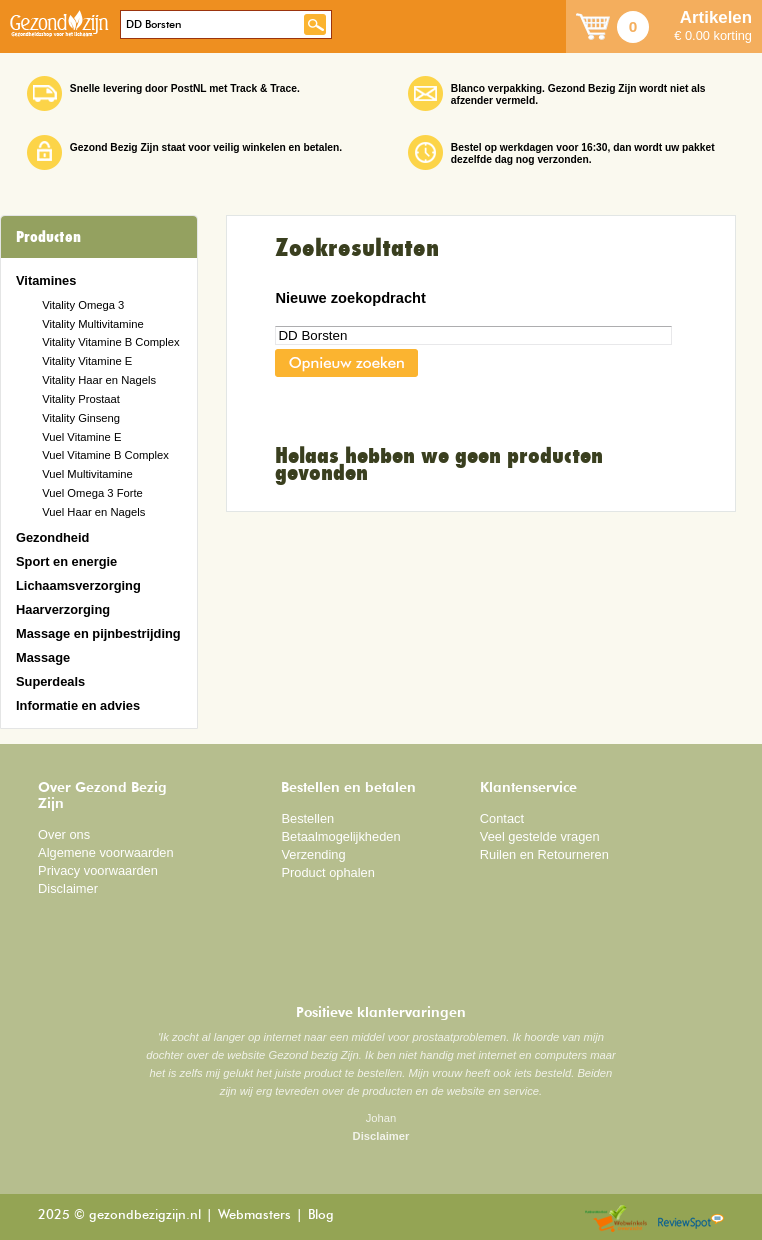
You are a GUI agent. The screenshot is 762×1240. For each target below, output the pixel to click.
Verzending (313, 854)
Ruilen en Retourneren (544, 854)
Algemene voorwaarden (106, 852)
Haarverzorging (63, 609)
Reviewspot (691, 1219)
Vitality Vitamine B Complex (110, 342)
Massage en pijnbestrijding (98, 633)
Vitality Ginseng (81, 418)
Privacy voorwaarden (98, 870)
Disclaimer (68, 888)
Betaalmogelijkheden (340, 836)
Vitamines (46, 280)
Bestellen (307, 818)
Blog (321, 1215)
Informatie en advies (78, 705)
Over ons (64, 834)
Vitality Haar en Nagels (99, 380)
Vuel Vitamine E (81, 437)
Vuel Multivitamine (87, 474)
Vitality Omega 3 (83, 305)
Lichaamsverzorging (78, 585)
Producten (48, 237)
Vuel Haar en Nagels (93, 512)
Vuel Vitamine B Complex (105, 455)
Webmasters (254, 1215)
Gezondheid (52, 537)
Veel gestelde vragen (540, 836)
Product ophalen (327, 872)
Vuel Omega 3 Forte (92, 493)
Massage (43, 657)
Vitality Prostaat (81, 399)
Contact (502, 818)
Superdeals (50, 681)
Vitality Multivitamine (92, 324)
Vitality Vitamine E (87, 361)
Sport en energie (66, 561)
